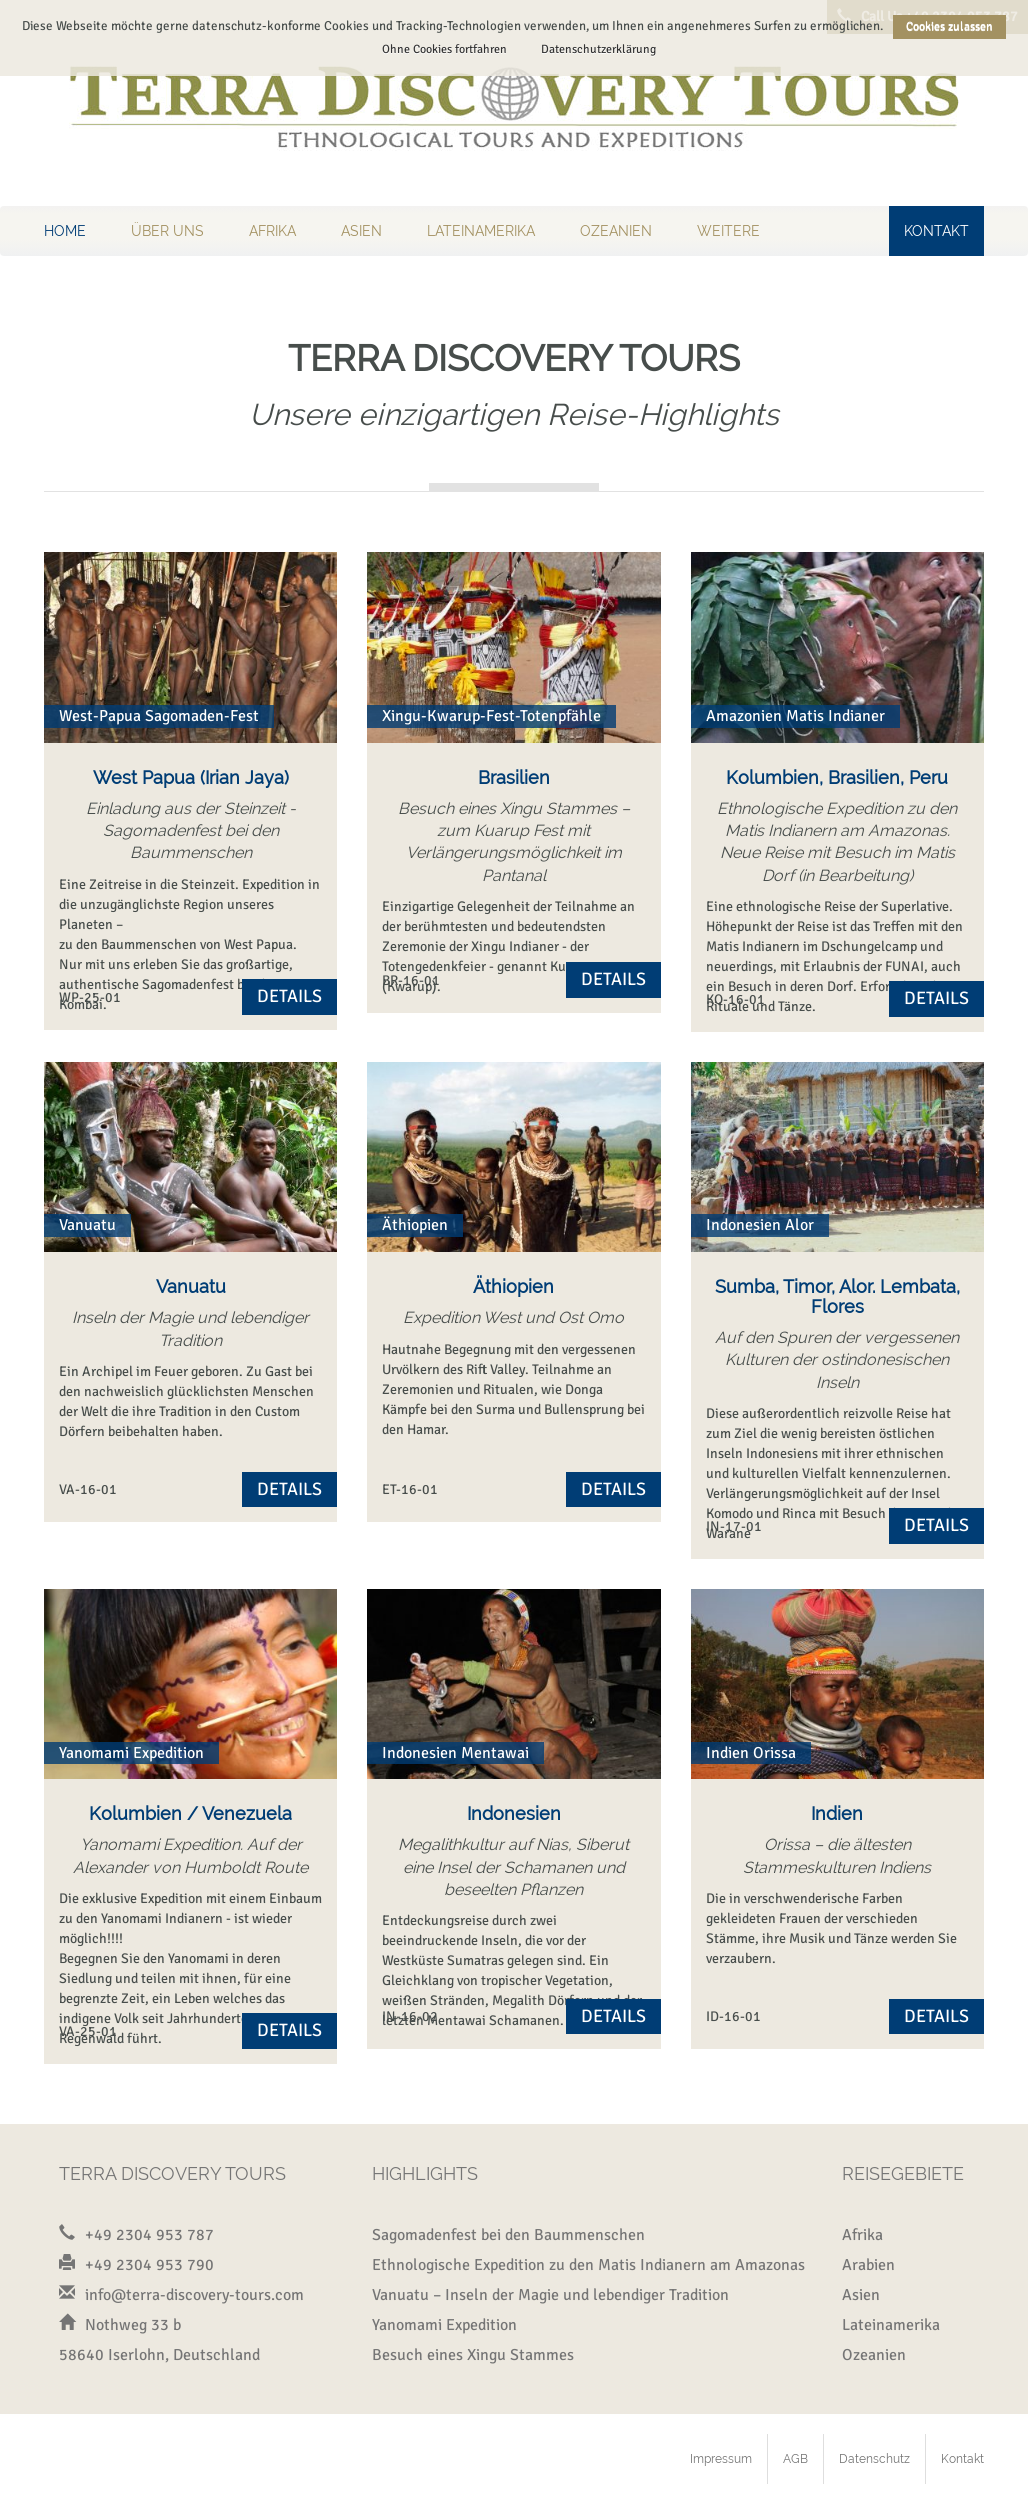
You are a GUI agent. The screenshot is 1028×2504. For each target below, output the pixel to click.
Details (289, 996)
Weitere (728, 231)
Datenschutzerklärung (598, 49)
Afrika (272, 231)
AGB (795, 2459)
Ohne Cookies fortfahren (444, 49)
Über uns (167, 231)
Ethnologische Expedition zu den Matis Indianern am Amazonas (588, 2265)
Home (65, 231)
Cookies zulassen (949, 26)
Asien (361, 231)
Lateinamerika (481, 231)
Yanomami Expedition (444, 2325)
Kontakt (936, 231)
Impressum (721, 2459)
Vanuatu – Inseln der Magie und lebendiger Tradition (550, 2295)
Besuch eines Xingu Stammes (473, 2355)
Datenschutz (874, 2459)
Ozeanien (616, 231)
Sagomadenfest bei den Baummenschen (508, 2235)
